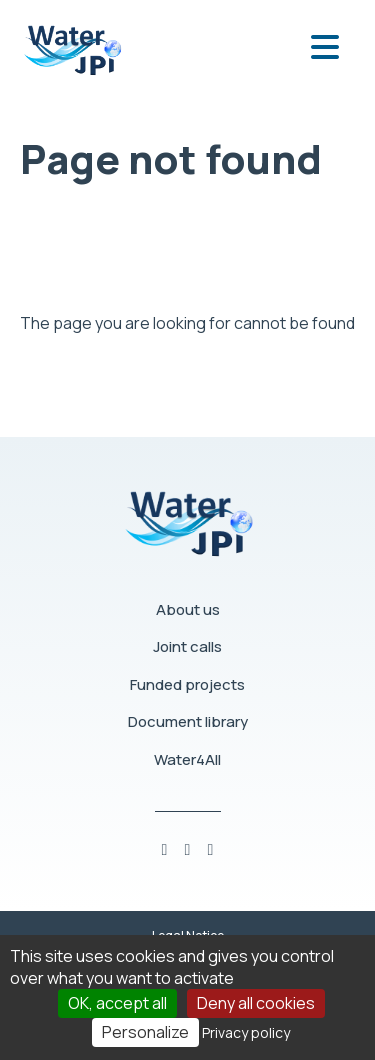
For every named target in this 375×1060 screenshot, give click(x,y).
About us (188, 609)
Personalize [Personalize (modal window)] (145, 1032)
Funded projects (187, 684)
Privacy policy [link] (246, 1032)
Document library (188, 721)
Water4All (187, 759)
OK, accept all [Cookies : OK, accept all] (117, 1003)
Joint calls (187, 646)
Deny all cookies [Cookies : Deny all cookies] (256, 1003)
